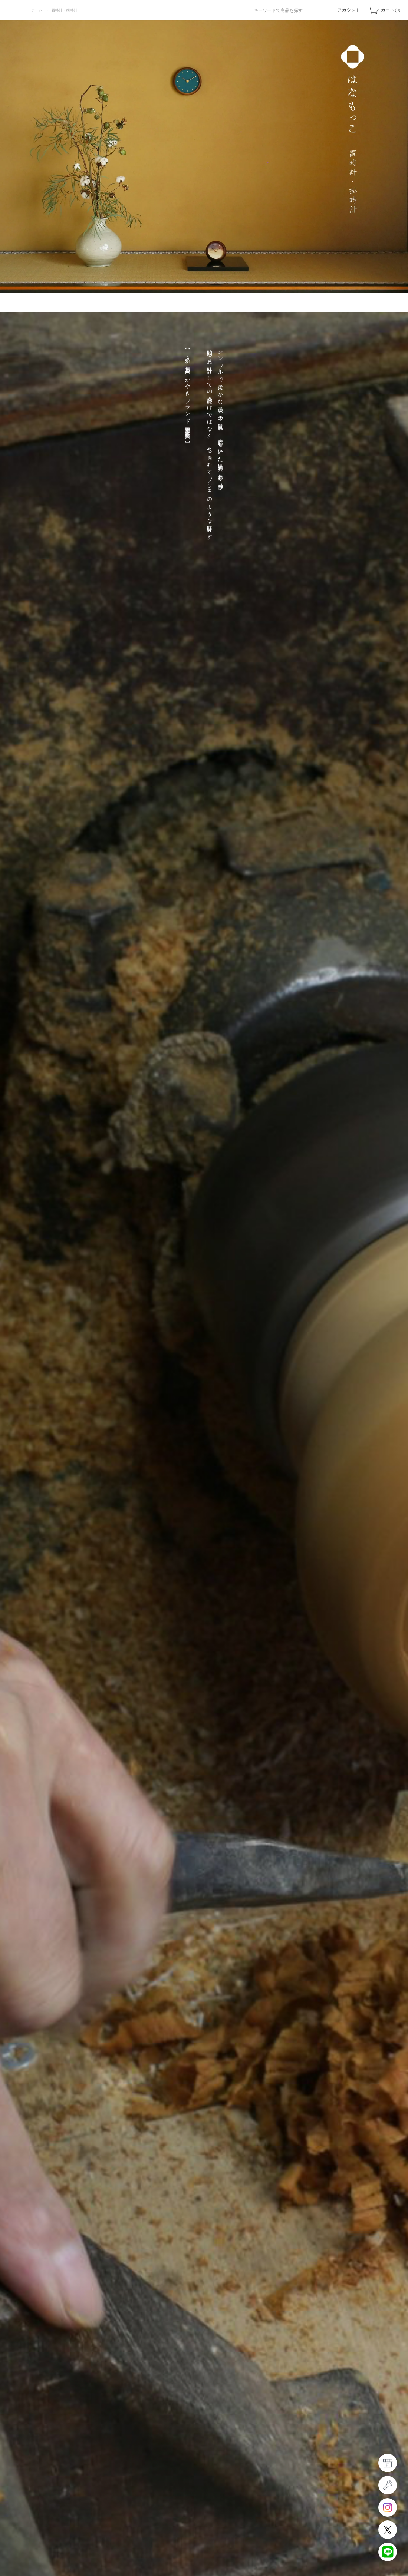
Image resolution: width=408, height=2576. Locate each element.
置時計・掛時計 (65, 10)
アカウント (349, 10)
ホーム (36, 10)
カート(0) (391, 10)
